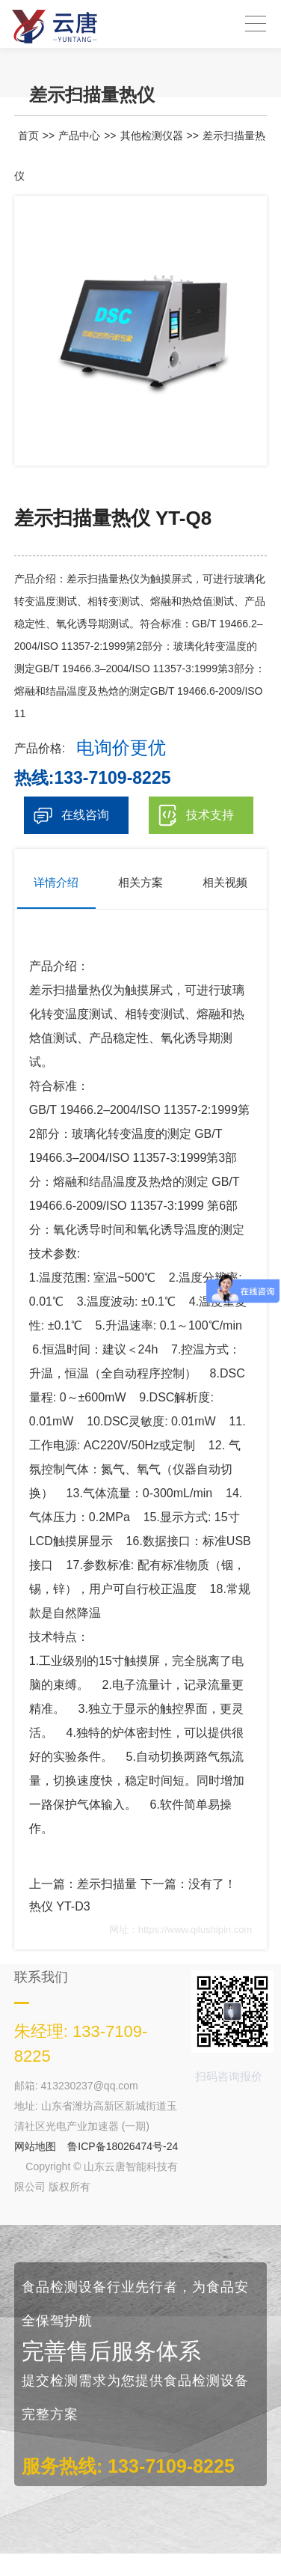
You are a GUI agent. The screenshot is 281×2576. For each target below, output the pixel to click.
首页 (28, 135)
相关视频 (225, 882)
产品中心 (79, 135)
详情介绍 (56, 882)
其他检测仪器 (151, 135)
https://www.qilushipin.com (195, 1929)
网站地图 (35, 2146)
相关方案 (140, 882)
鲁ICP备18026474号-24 (122, 2146)
